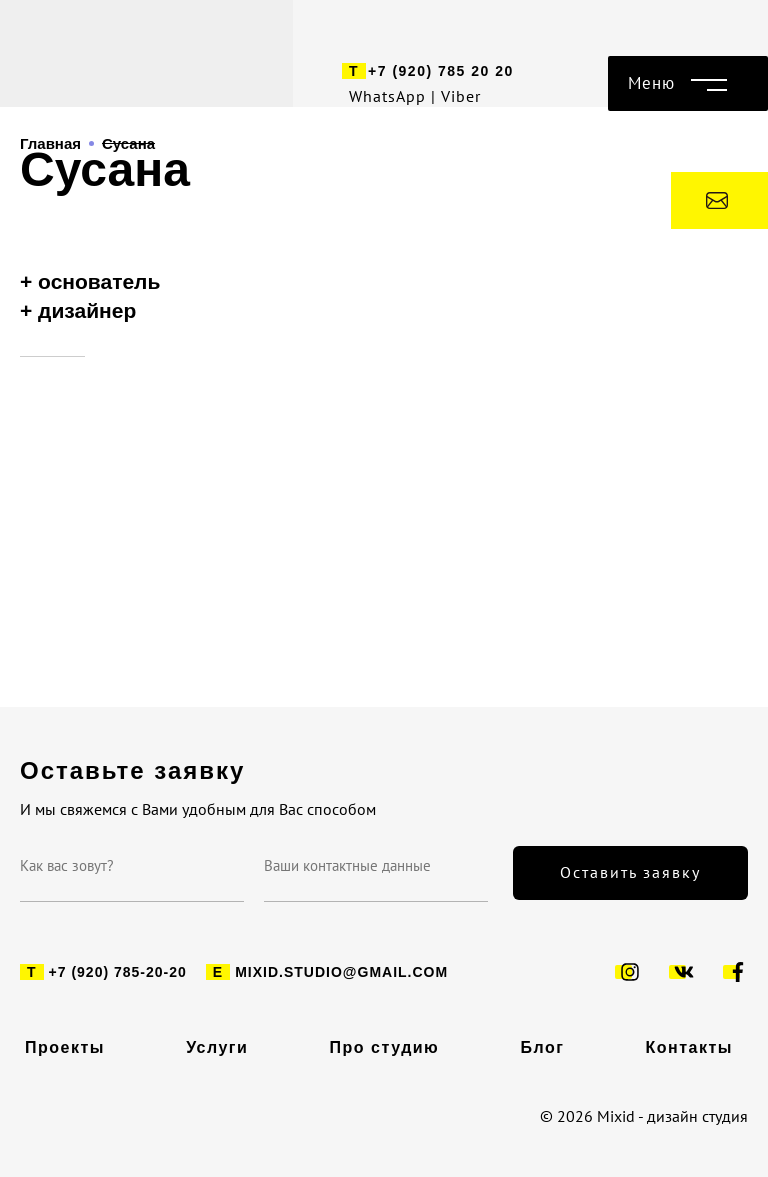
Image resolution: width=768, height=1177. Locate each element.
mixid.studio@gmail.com (341, 972)
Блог (542, 1048)
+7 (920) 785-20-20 (118, 972)
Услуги (217, 1048)
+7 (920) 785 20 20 (441, 71)
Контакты (689, 1048)
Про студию (385, 1048)
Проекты (65, 1048)
